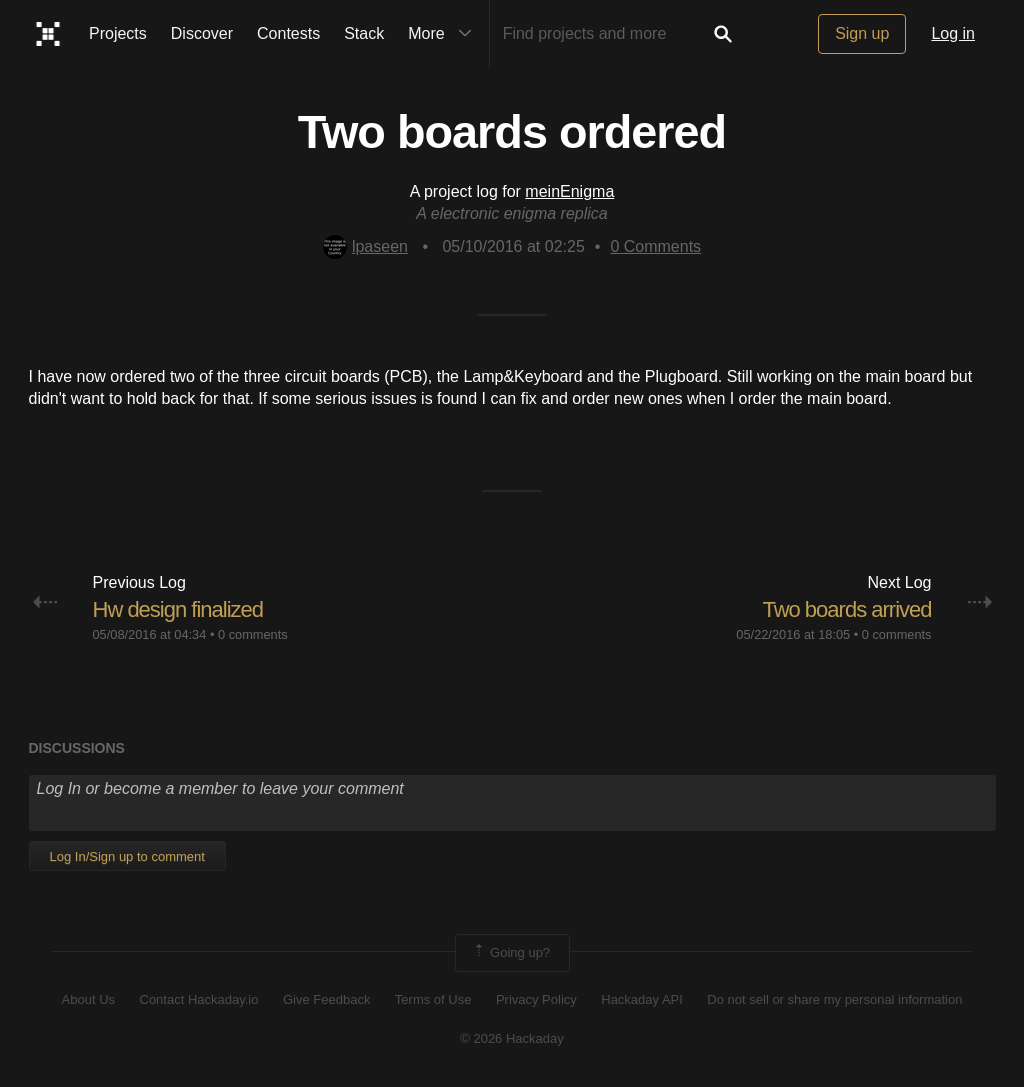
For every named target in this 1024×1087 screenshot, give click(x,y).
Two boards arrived (846, 609)
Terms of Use (433, 999)
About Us (88, 999)
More (444, 34)
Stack (364, 33)
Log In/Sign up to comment (127, 856)
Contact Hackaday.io (199, 999)
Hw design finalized (178, 609)
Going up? (511, 953)
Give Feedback (326, 999)
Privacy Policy (536, 999)
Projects (118, 33)
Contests (288, 33)
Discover (202, 33)
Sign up (862, 33)
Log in (953, 33)
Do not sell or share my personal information (834, 999)
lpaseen (365, 246)
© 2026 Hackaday (512, 1038)
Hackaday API (642, 999)
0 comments (253, 634)
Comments (655, 246)
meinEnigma (569, 191)
